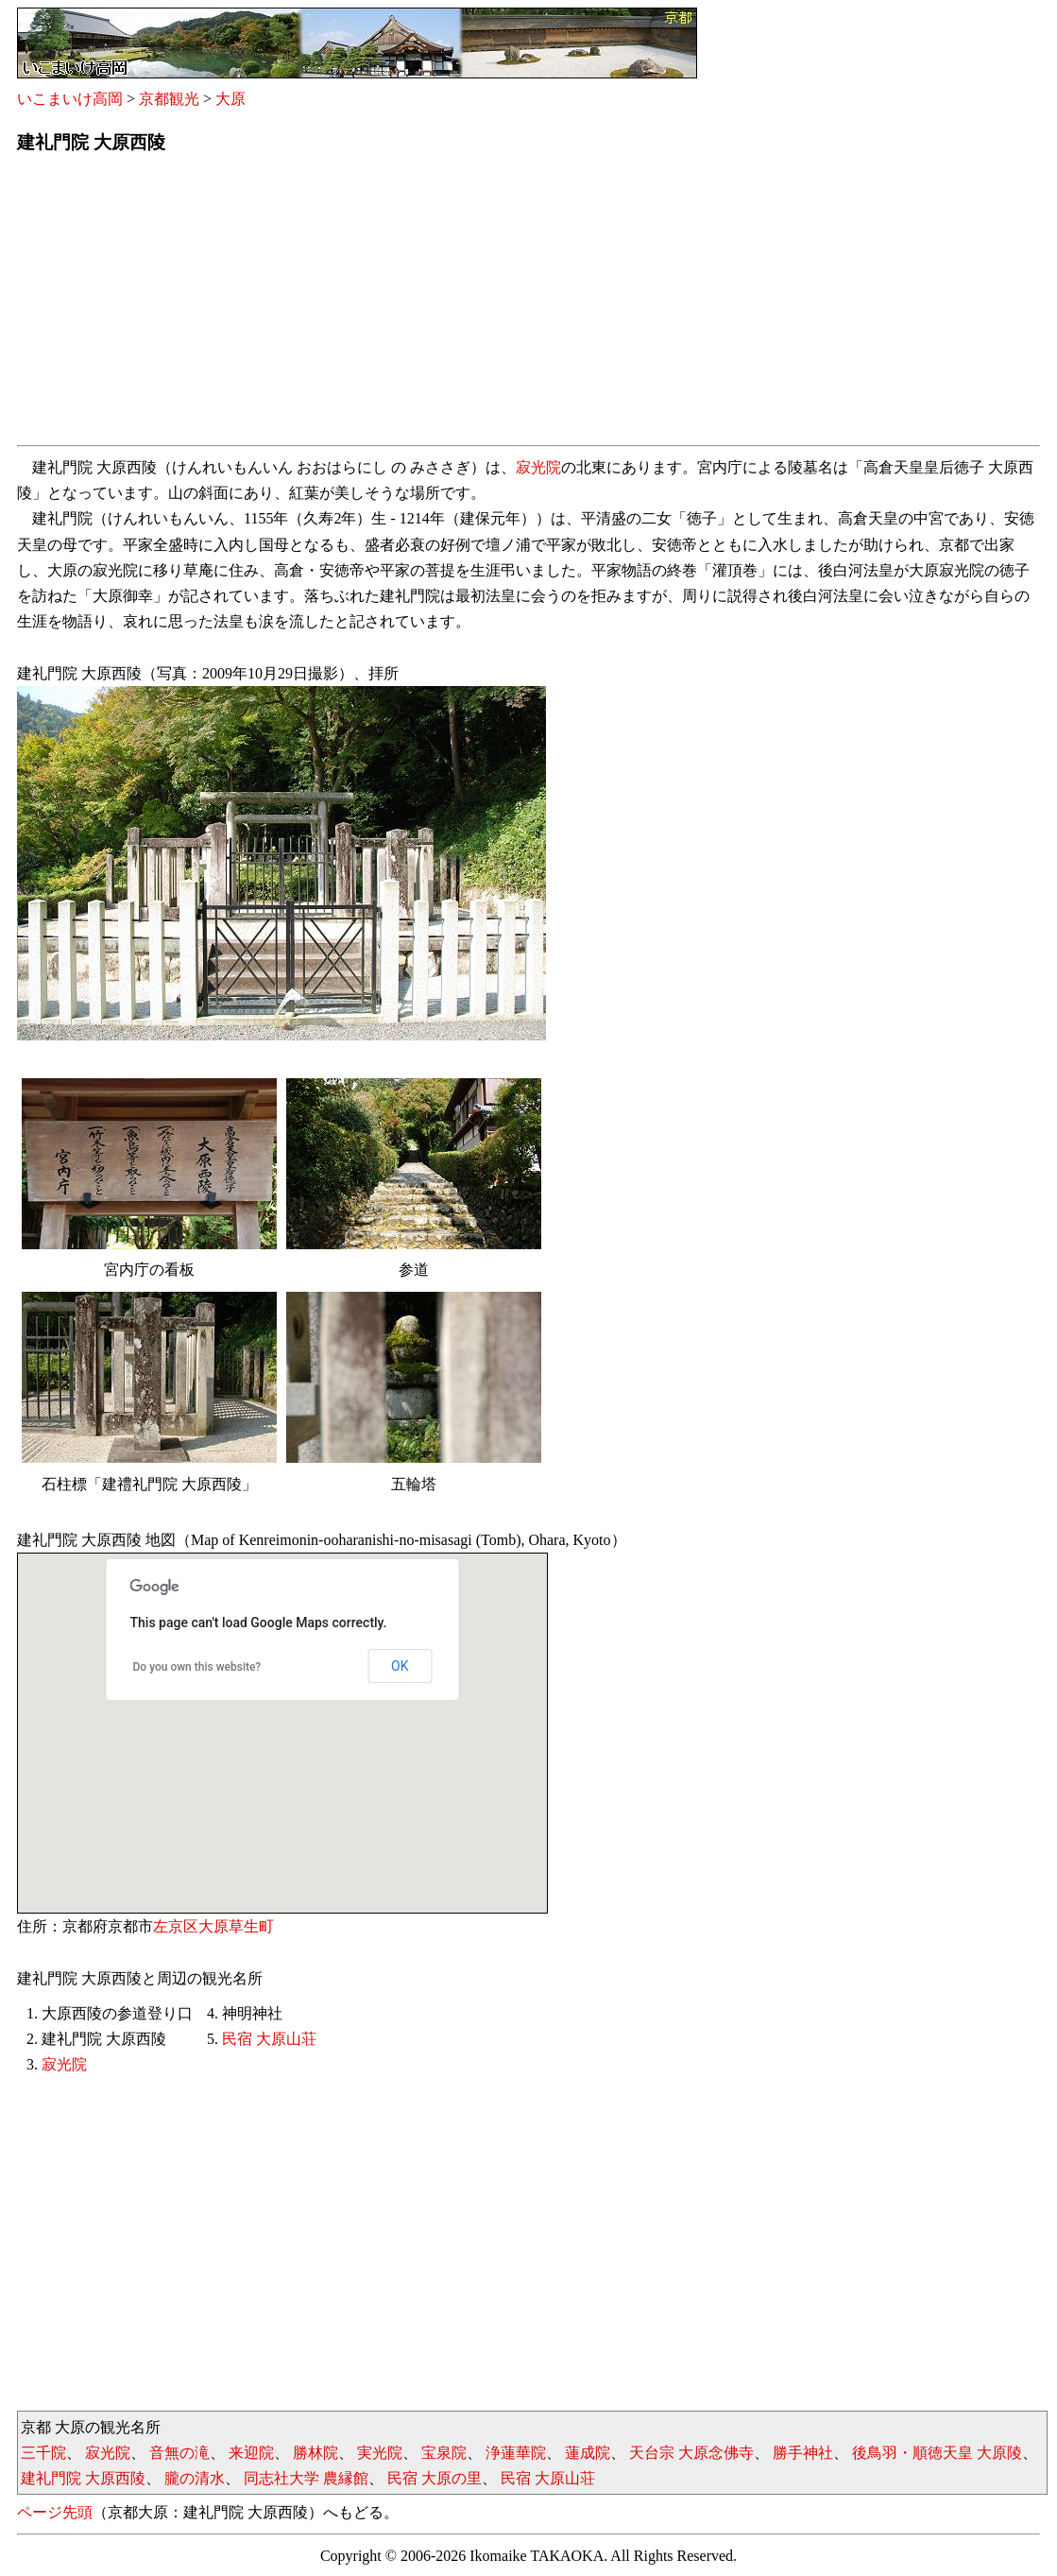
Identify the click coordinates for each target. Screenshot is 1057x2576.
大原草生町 (236, 1926)
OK (399, 1666)
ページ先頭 (55, 2512)
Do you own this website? (197, 1667)
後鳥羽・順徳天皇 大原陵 (937, 2453)
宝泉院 (444, 2453)
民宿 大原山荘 (269, 2039)
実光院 (379, 2453)
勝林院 (315, 2453)
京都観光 (169, 99)
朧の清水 (194, 2478)
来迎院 (251, 2453)
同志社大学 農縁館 (306, 2478)
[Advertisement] (528, 305)
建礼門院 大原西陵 (83, 2478)
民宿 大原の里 (434, 2478)
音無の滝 (179, 2453)
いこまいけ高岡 (70, 99)
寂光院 (538, 467)
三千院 (43, 2453)
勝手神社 (803, 2453)
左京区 (175, 1926)
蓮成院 (587, 2453)
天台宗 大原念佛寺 (691, 2453)
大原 (230, 99)
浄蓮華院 (516, 2453)
